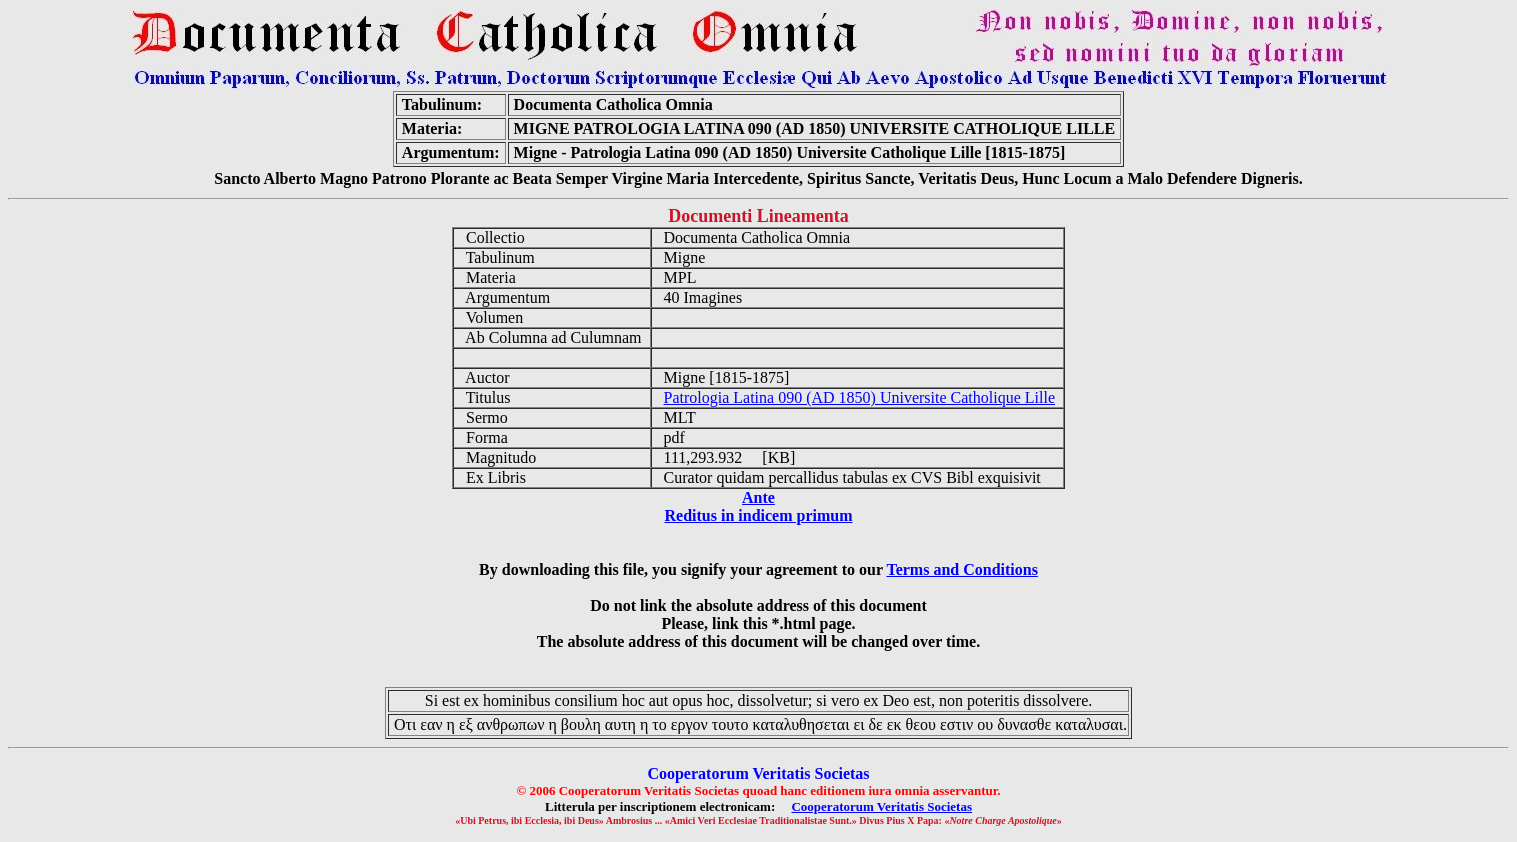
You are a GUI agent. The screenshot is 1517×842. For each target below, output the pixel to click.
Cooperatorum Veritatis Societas (881, 806)
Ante (758, 497)
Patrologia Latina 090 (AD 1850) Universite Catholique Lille (859, 397)
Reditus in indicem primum (758, 515)
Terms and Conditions (961, 569)
